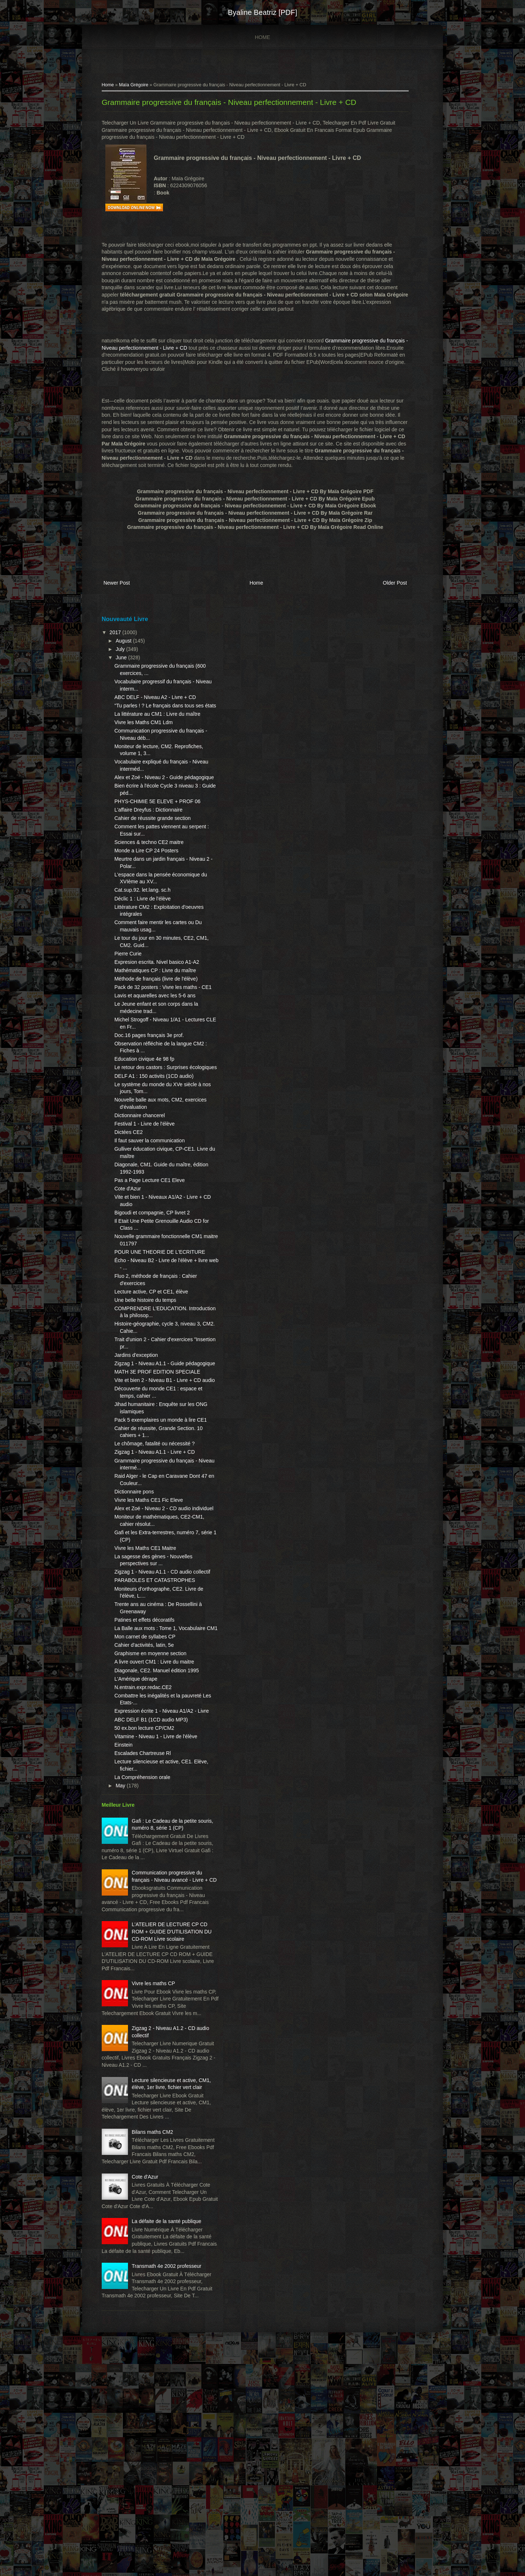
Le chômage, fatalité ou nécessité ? (158, 1537)
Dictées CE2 (132, 1190)
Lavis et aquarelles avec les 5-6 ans (158, 1046)
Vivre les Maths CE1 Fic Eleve (152, 1593)
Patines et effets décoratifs (148, 1727)
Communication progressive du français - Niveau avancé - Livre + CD (167, 2023)
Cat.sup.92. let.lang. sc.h (146, 919)
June (125, 658)
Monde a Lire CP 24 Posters (150, 879)
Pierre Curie (131, 982)
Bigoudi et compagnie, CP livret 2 (155, 1270)
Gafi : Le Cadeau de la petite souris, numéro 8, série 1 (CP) (161, 1964)
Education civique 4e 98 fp (148, 1109)
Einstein (127, 1881)
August (127, 641)
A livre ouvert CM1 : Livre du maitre (158, 1776)
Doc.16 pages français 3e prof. (152, 1085)
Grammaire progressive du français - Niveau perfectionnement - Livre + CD (232, 103)
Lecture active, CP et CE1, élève (154, 1356)
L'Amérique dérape (139, 1800)
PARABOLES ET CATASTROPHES (158, 1687)
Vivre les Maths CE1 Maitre (148, 1648)
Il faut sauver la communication (153, 1198)
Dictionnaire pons (137, 1585)
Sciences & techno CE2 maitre (152, 871)
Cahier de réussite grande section (156, 847)
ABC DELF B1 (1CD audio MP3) (154, 1848)
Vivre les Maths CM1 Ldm (147, 737)
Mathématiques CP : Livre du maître (158, 1006)
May (124, 1921)
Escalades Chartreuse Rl (146, 1889)
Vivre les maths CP (157, 2148)
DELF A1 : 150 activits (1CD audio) (157, 1133)
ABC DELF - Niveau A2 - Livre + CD (158, 697)
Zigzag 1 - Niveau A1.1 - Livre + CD (158, 1545)
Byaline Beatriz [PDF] (262, 12)
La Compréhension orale (146, 1913)
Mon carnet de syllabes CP (148, 1751)
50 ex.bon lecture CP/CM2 (148, 1857)
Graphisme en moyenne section (154, 1768)
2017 (119, 633)
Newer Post (120, 584)
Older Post (390, 584)
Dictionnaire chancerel (143, 1173)
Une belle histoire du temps (149, 1364)
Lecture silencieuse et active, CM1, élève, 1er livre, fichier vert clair (161, 2266)
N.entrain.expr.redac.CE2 (146, 1809)
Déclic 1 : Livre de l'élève (146, 927)
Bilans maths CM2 (156, 2318)
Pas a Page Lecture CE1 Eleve (153, 1237)
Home (262, 37)
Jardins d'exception (139, 1419)
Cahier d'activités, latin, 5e (147, 1760)
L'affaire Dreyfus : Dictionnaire (152, 838)
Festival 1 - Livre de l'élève (148, 1181)
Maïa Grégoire (137, 86)
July (124, 649)
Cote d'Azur (131, 1246)
